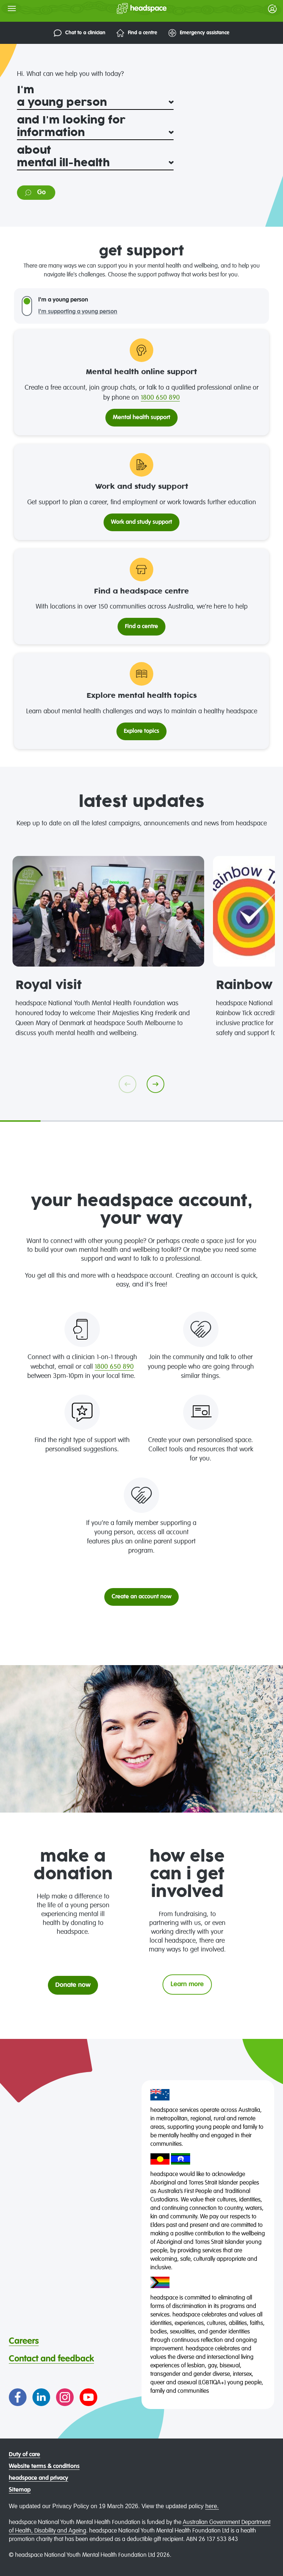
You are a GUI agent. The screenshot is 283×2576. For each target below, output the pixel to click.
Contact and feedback (51, 2358)
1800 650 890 (160, 397)
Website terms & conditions (44, 2466)
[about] (95, 163)
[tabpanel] (108, 947)
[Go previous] (127, 1084)
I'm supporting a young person (77, 312)
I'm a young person (63, 300)
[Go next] (155, 1084)
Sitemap (20, 2490)
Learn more (187, 1984)
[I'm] (95, 103)
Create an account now (141, 1597)
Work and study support (141, 522)
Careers (24, 2341)
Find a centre (136, 33)
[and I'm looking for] (95, 133)
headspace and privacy (38, 2478)
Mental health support (141, 418)
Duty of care (24, 2455)
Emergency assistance (199, 33)
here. (212, 2506)
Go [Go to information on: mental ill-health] (35, 192)
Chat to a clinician (79, 33)
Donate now (73, 1985)
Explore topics (141, 731)
